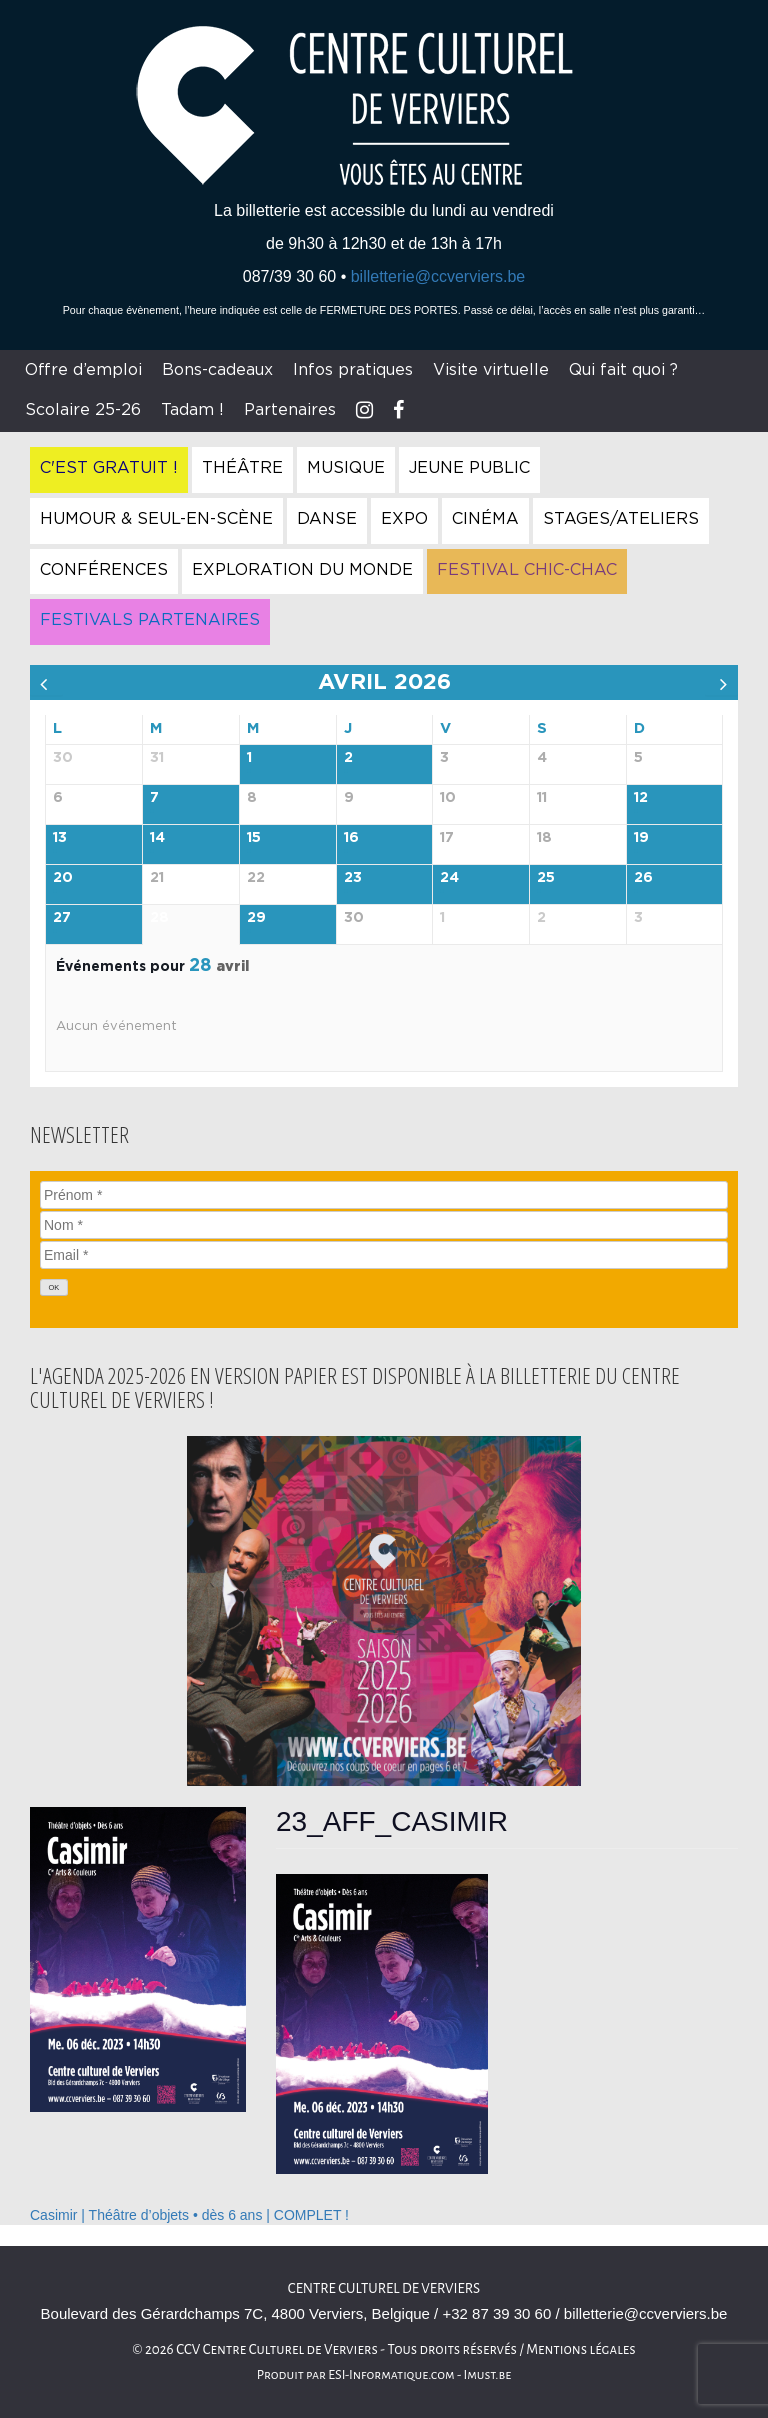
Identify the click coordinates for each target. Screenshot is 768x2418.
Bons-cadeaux (217, 370)
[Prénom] (384, 1195)
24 (449, 878)
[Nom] (384, 1225)
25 (546, 878)
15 (254, 838)
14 (157, 838)
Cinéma (485, 519)
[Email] (384, 1255)
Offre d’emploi (83, 370)
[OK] (54, 1287)
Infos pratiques (353, 370)
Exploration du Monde (302, 570)
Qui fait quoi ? (623, 370)
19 (641, 838)
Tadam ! (192, 410)
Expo (404, 519)
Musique (346, 468)
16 (351, 838)
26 (643, 878)
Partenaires (290, 410)
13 (60, 838)
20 (63, 878)
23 (353, 878)
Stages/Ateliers (621, 519)
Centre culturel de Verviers (384, 2288)
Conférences (104, 570)
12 (641, 798)
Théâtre (242, 468)
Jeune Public (469, 468)
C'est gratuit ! (109, 468)
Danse (327, 519)
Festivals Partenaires (150, 620)
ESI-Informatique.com (391, 2375)
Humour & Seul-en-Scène (156, 519)
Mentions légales (581, 2349)
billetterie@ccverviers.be (438, 276)
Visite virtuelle (491, 370)
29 (256, 918)
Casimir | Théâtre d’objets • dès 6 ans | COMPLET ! (189, 2215)
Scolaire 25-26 (83, 410)
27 (62, 918)
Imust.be (488, 2375)
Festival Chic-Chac (527, 570)
